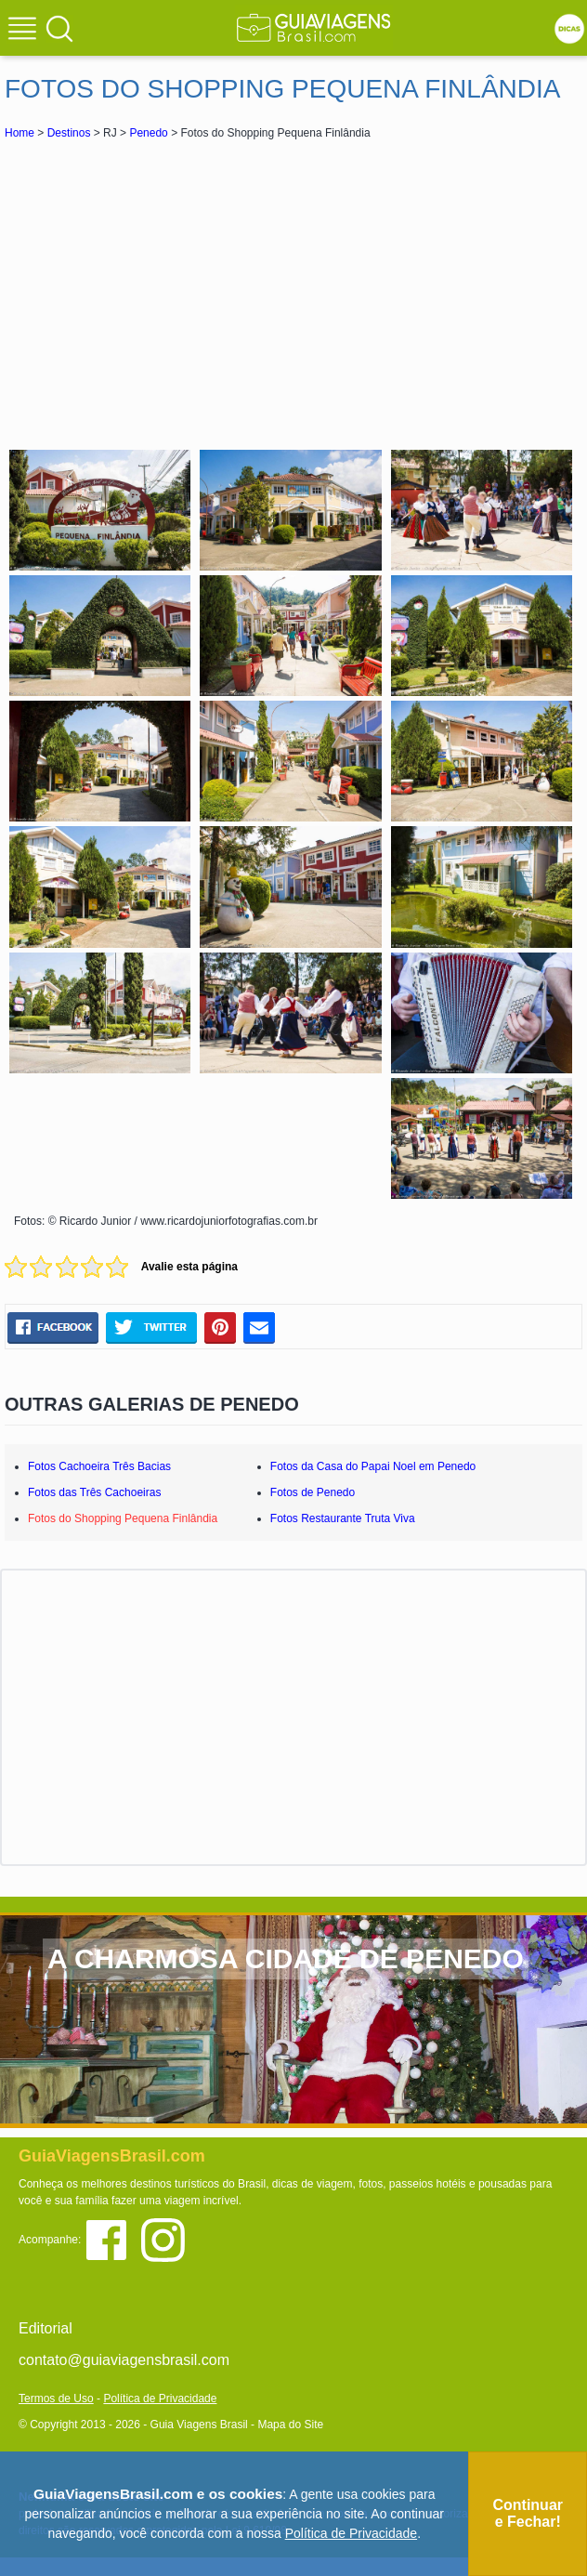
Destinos (69, 132)
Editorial (45, 2328)
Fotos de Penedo (312, 1492)
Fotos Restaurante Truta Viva (342, 1518)
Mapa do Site (290, 2424)
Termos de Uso (56, 2398)
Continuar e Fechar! (527, 2513)
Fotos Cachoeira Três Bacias (99, 1466)
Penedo (148, 132)
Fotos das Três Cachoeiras (94, 1492)
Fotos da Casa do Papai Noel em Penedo (373, 1466)
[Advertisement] (293, 292)
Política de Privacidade (159, 2398)
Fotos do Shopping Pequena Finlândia (122, 1518)
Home (19, 132)
